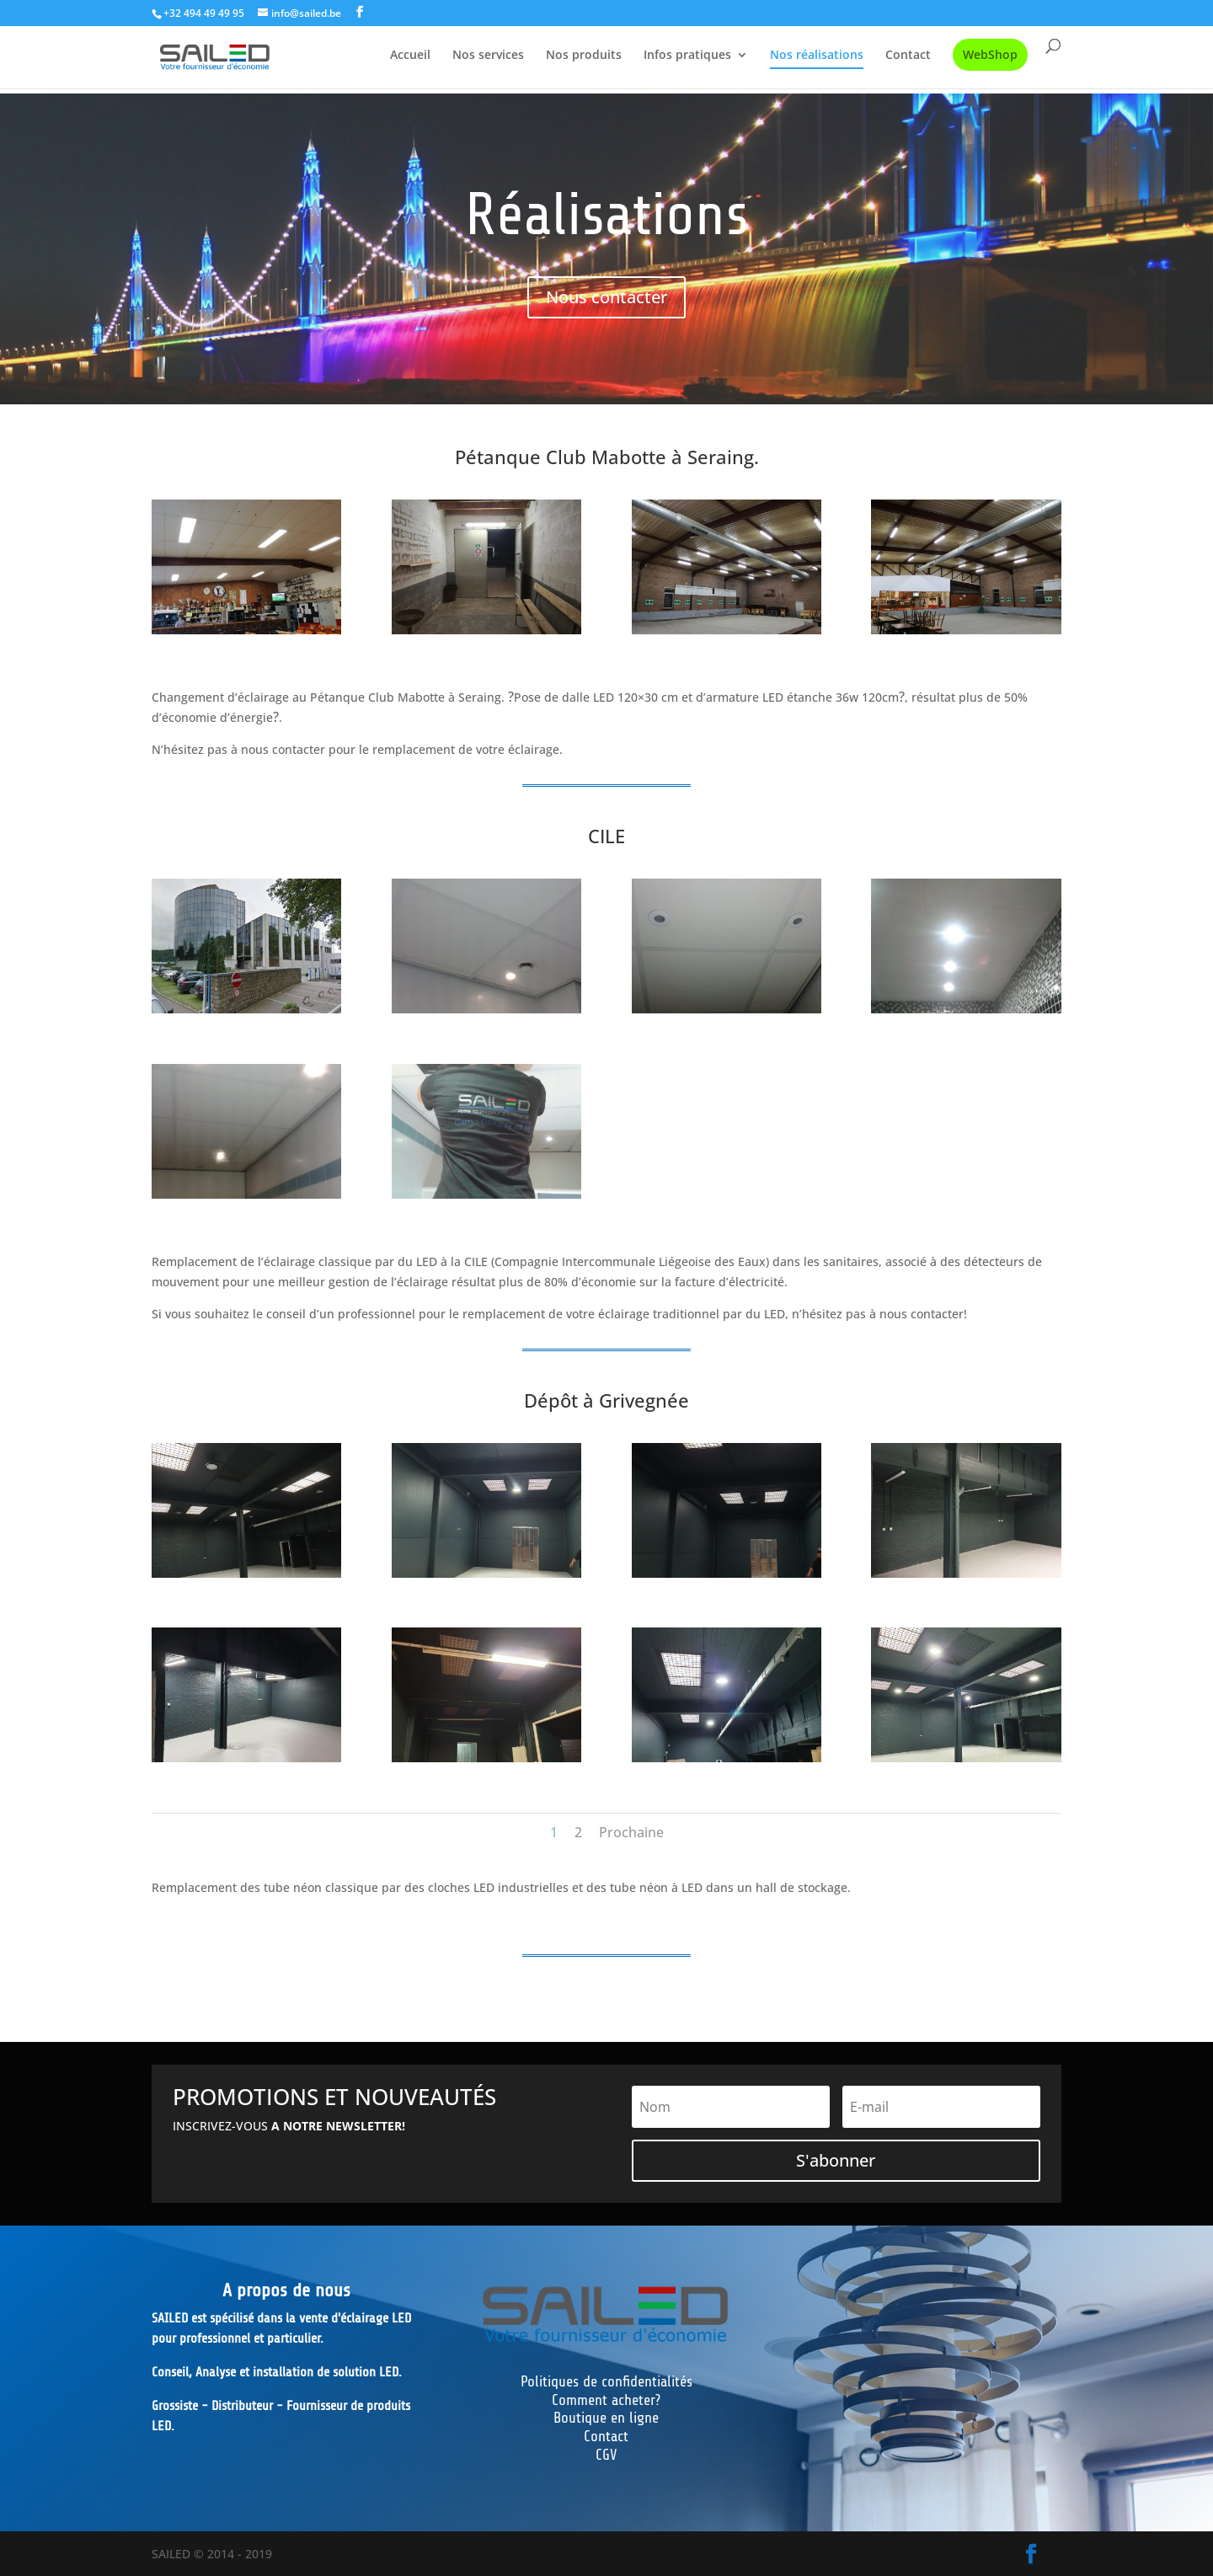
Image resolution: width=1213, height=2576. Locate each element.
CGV (606, 2454)
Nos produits (584, 55)
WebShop (990, 54)
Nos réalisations (816, 55)
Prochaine (631, 1832)
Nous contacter (606, 297)
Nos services (488, 55)
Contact (908, 55)
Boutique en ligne (606, 2417)
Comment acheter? (606, 2400)
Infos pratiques (687, 55)
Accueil (410, 55)
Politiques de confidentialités (606, 2381)
